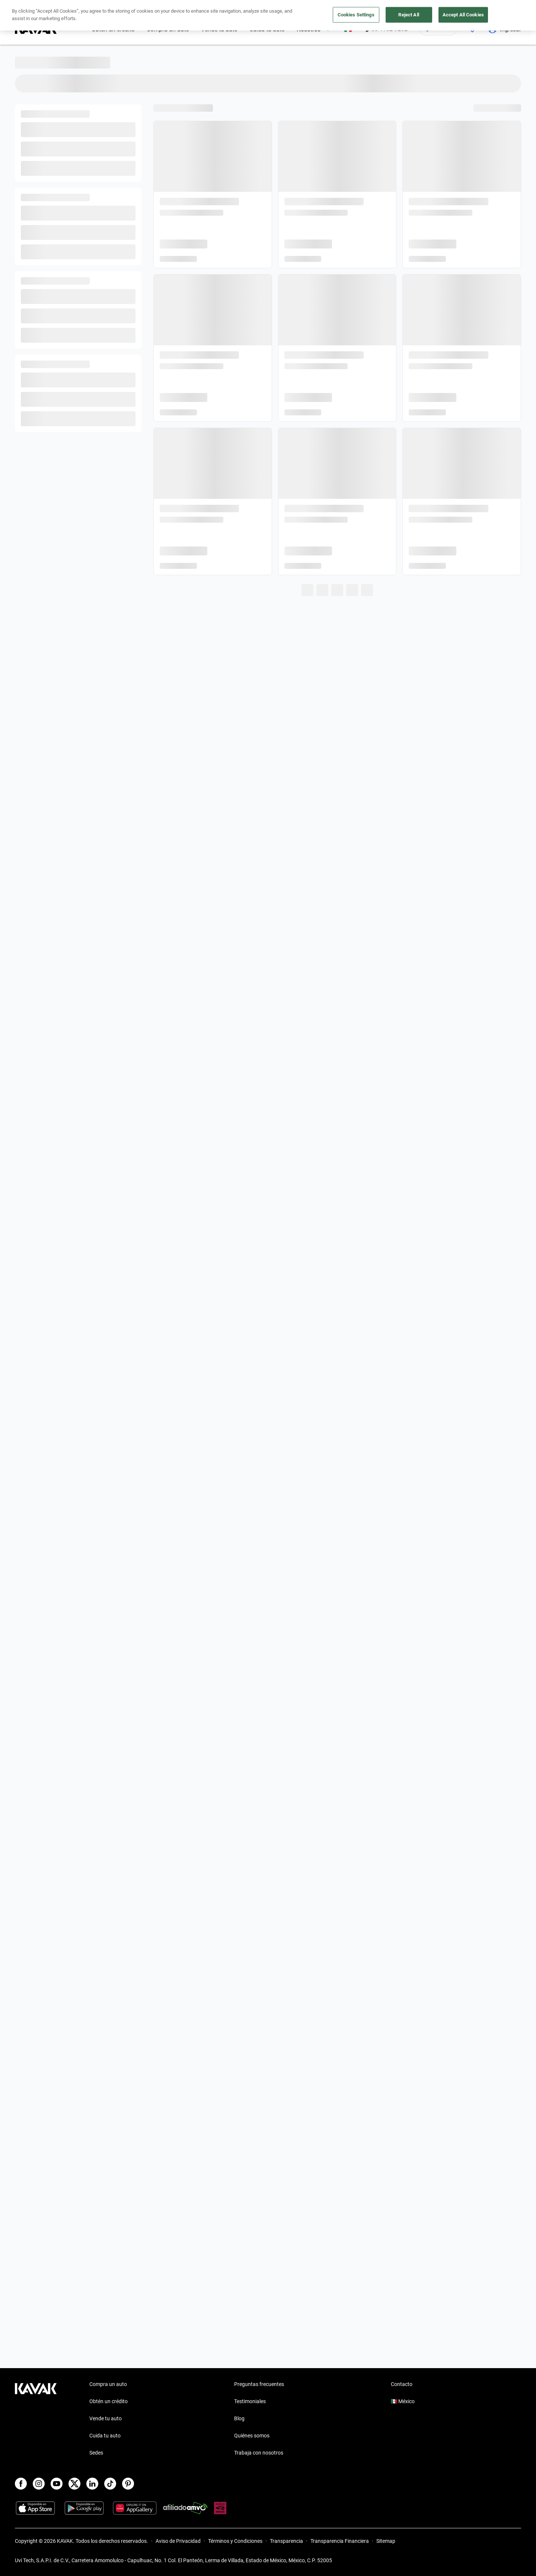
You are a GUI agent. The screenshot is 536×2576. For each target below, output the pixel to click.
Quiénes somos (251, 2436)
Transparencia (286, 2541)
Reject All (408, 15)
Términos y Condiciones (235, 2541)
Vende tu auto (105, 2418)
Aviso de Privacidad (178, 2541)
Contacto (401, 2384)
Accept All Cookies (463, 15)
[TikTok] (110, 2484)
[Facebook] (21, 2484)
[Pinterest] (128, 2484)
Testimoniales (250, 2401)
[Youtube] (57, 2484)
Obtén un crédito (108, 2401)
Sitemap (385, 2541)
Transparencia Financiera (339, 2541)
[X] (74, 2484)
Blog (239, 2418)
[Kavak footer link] (36, 2419)
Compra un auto (108, 2384)
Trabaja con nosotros (258, 2453)
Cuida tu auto (105, 2436)
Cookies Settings (356, 15)
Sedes (96, 2453)
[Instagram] (39, 2484)
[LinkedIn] (92, 2484)
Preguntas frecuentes (259, 2384)
